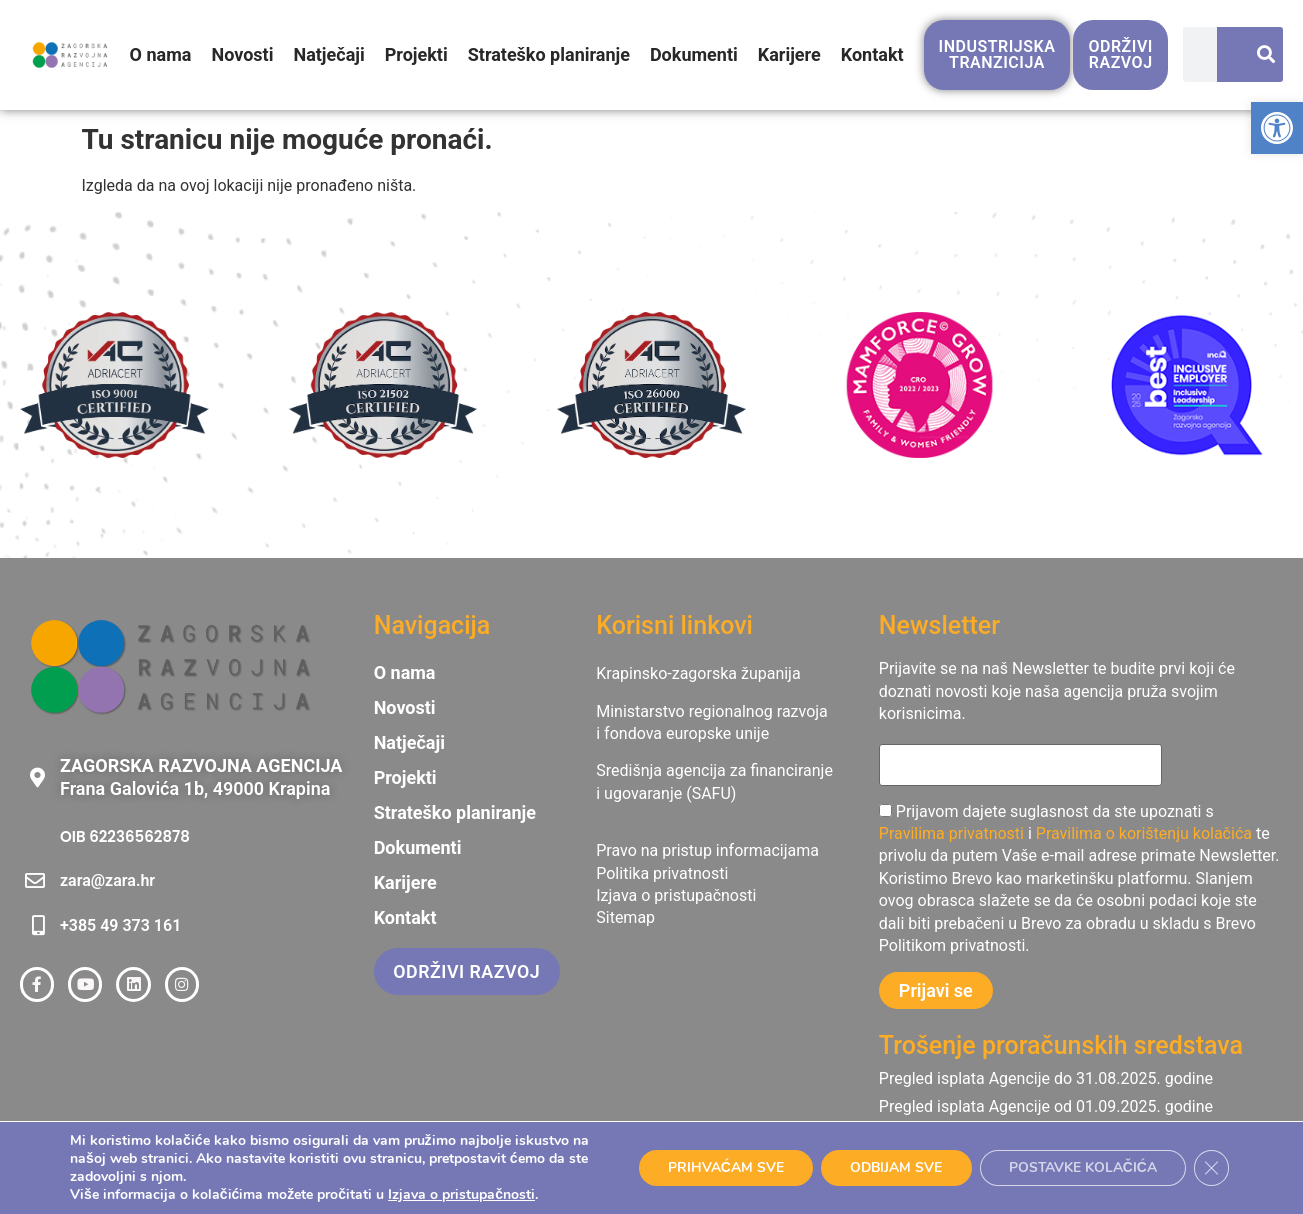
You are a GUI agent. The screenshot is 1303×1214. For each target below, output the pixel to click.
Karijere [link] (789, 55)
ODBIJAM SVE (891, 1167)
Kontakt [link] (872, 55)
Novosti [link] (243, 55)
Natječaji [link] (329, 55)
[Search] (1257, 56)
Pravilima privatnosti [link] (951, 833)
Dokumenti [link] (694, 55)
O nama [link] (161, 55)
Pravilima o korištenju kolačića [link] (1144, 833)
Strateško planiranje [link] (549, 55)
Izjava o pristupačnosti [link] (461, 1194)
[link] (1277, 128)
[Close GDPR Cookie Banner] (1211, 1168)
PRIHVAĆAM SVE (718, 1167)
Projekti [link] (416, 55)
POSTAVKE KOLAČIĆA (1080, 1167)
